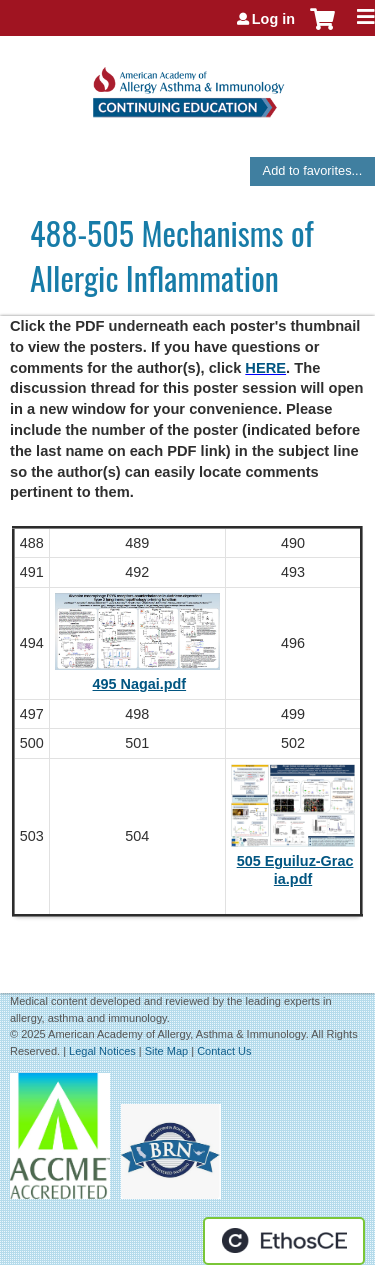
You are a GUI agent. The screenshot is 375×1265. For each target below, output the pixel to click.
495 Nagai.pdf (140, 684)
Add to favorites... (313, 170)
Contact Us (224, 1051)
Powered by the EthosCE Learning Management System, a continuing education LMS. (284, 1241)
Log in (273, 19)
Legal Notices (102, 1051)
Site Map (166, 1051)
